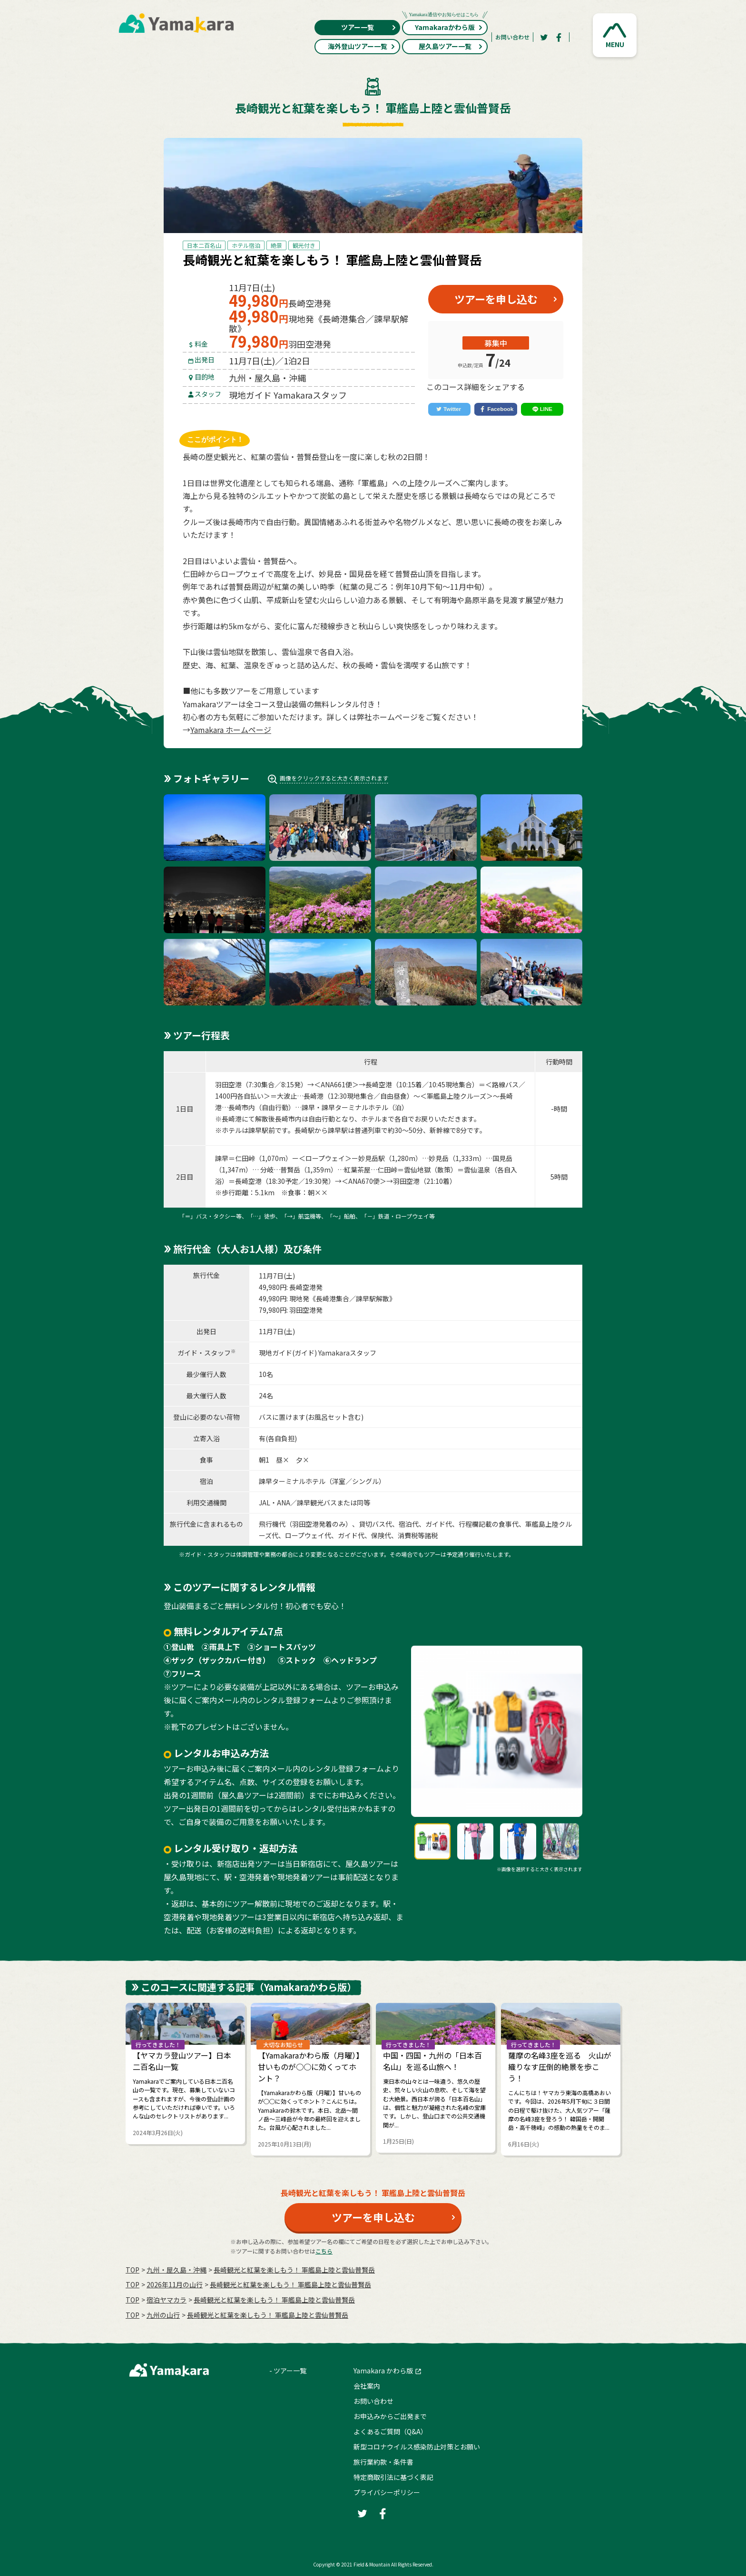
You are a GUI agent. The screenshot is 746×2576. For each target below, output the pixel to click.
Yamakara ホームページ (230, 729)
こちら (324, 2251)
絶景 (276, 245)
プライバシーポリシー (386, 2492)
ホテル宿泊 (246, 245)
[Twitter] (543, 37)
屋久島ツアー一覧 (451, 46)
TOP (132, 2269)
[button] (615, 35)
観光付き (304, 245)
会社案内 (366, 2386)
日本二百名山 (204, 245)
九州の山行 (163, 2315)
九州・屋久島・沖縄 (176, 2269)
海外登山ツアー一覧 (362, 46)
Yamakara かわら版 (383, 2370)
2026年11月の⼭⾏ (175, 2284)
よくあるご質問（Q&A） (390, 2431)
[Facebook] (559, 37)
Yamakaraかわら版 (445, 26)
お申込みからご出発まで (390, 2416)
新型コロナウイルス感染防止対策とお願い (416, 2446)
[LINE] (542, 409)
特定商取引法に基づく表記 (393, 2477)
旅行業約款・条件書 (383, 2462)
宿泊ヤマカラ (166, 2299)
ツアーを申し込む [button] (496, 298)
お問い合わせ (512, 37)
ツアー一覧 (369, 27)
